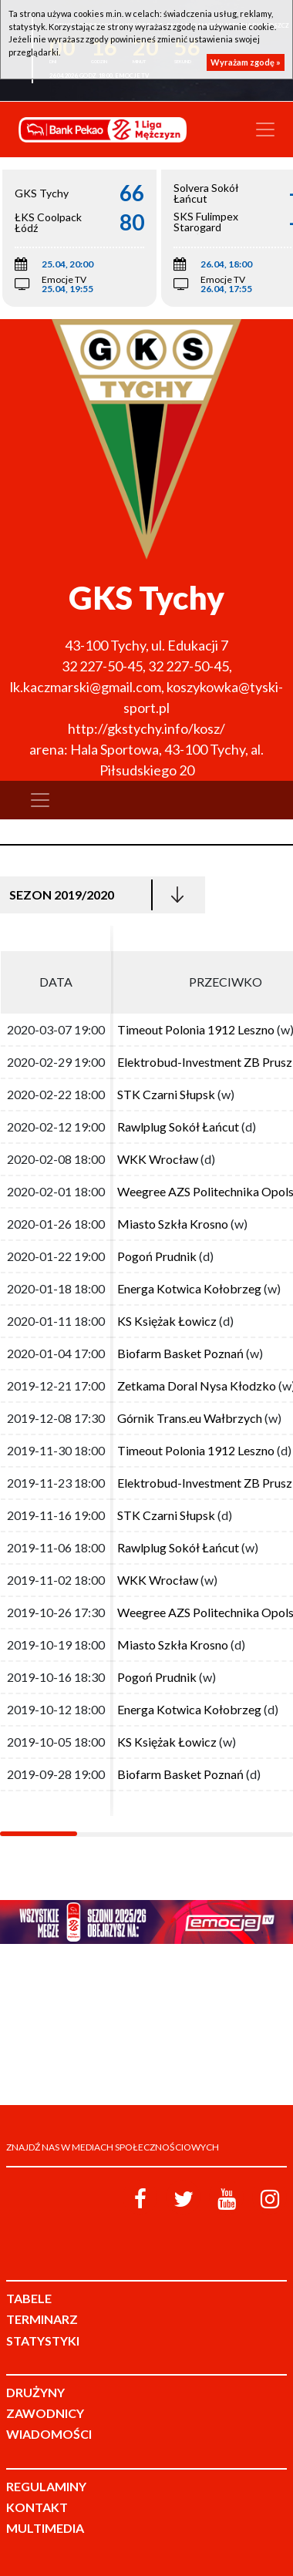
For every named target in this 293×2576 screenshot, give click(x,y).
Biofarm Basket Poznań (180, 1353)
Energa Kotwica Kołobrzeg (189, 1288)
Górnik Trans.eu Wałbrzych (189, 1418)
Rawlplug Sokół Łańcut (178, 1126)
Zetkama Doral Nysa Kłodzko (196, 1385)
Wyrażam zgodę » (245, 62)
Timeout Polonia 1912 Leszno (195, 1029)
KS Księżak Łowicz (167, 1320)
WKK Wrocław (157, 1159)
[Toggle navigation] (265, 129)
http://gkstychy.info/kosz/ (146, 728)
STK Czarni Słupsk (166, 1094)
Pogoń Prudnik (157, 1256)
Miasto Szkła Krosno (172, 1223)
